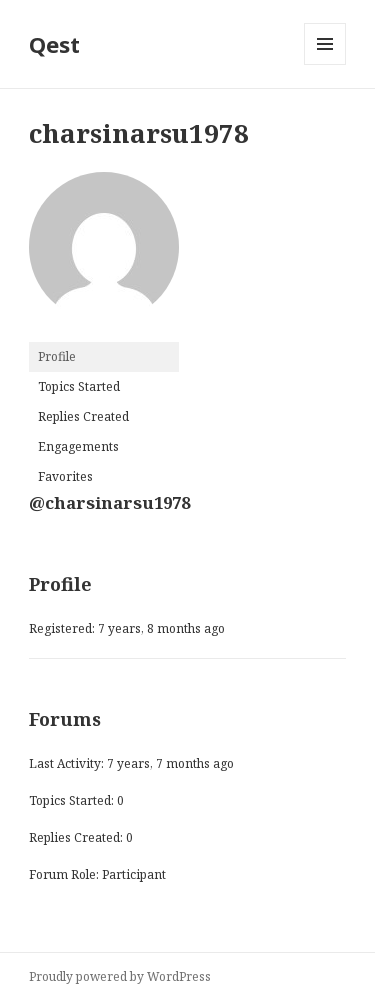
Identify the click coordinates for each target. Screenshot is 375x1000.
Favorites (65, 476)
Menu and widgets (325, 64)
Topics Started (79, 386)
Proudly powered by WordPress (120, 976)
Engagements (78, 446)
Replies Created (83, 416)
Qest (54, 44)
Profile (57, 356)
